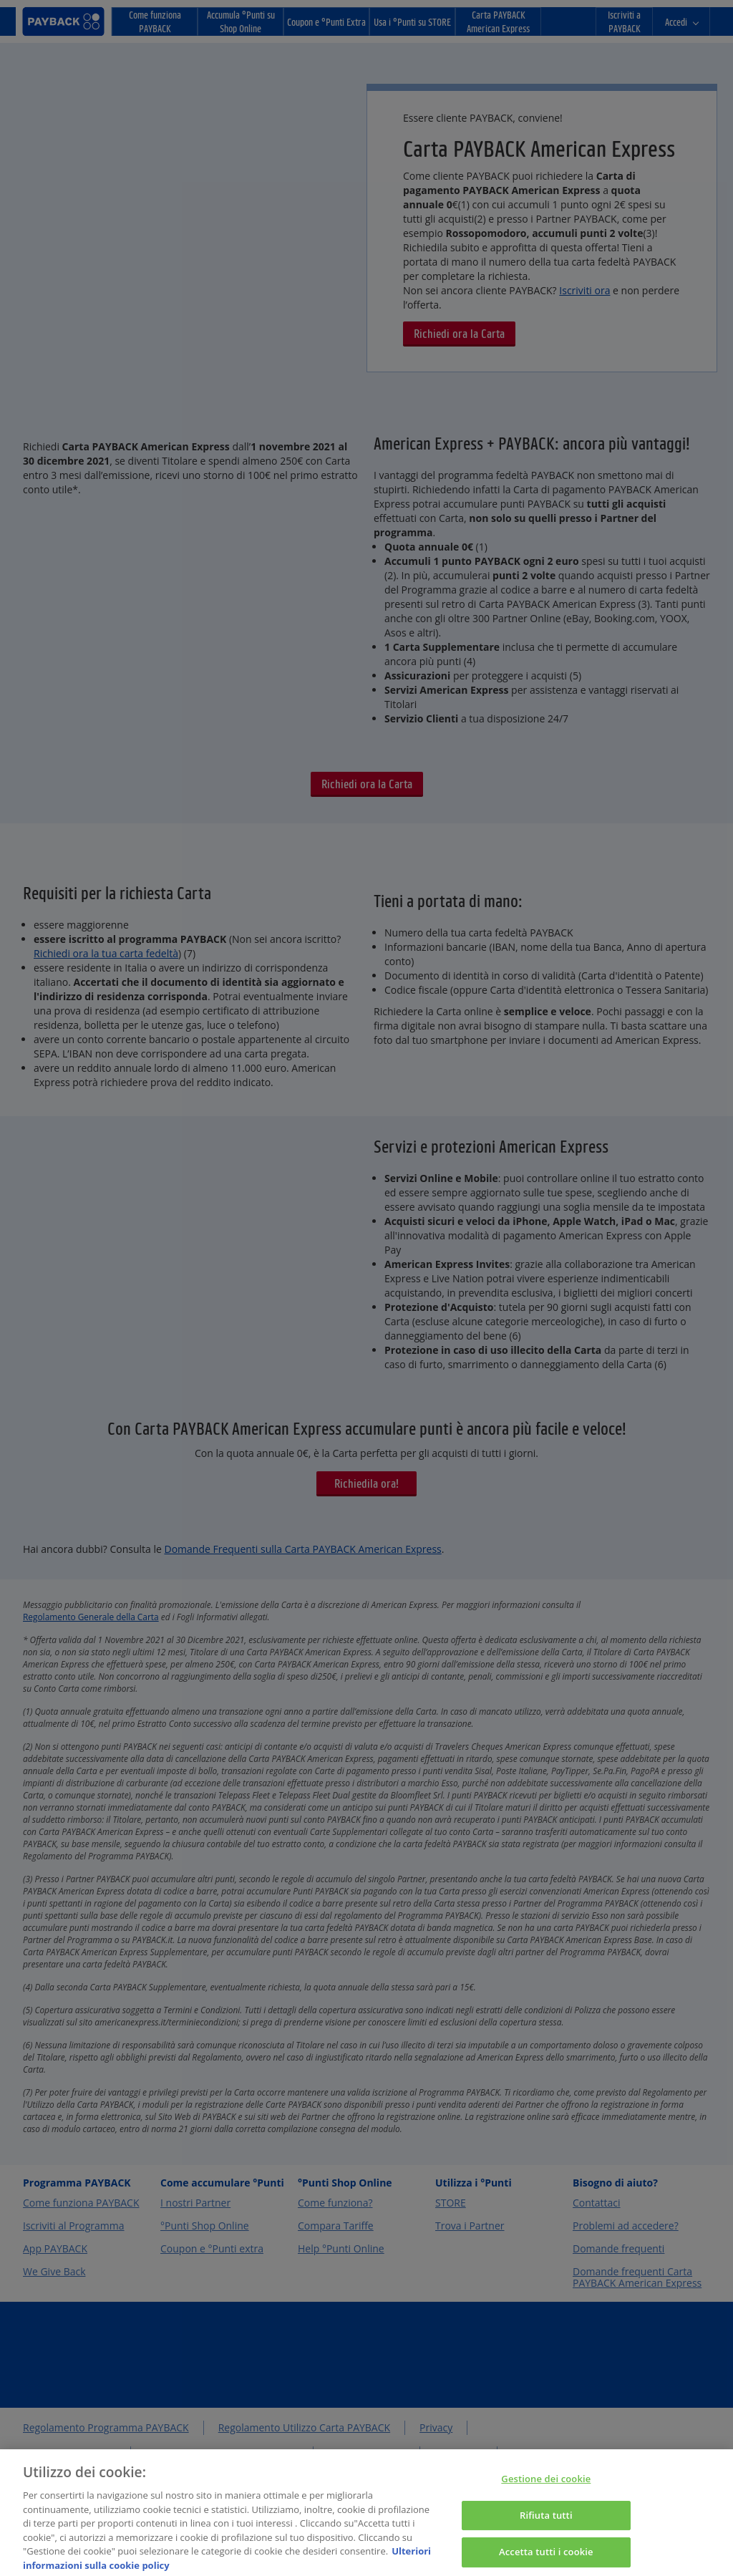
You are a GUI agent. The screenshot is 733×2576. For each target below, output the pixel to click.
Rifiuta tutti (546, 2523)
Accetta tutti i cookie (546, 2560)
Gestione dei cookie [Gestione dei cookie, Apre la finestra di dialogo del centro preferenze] (546, 2487)
